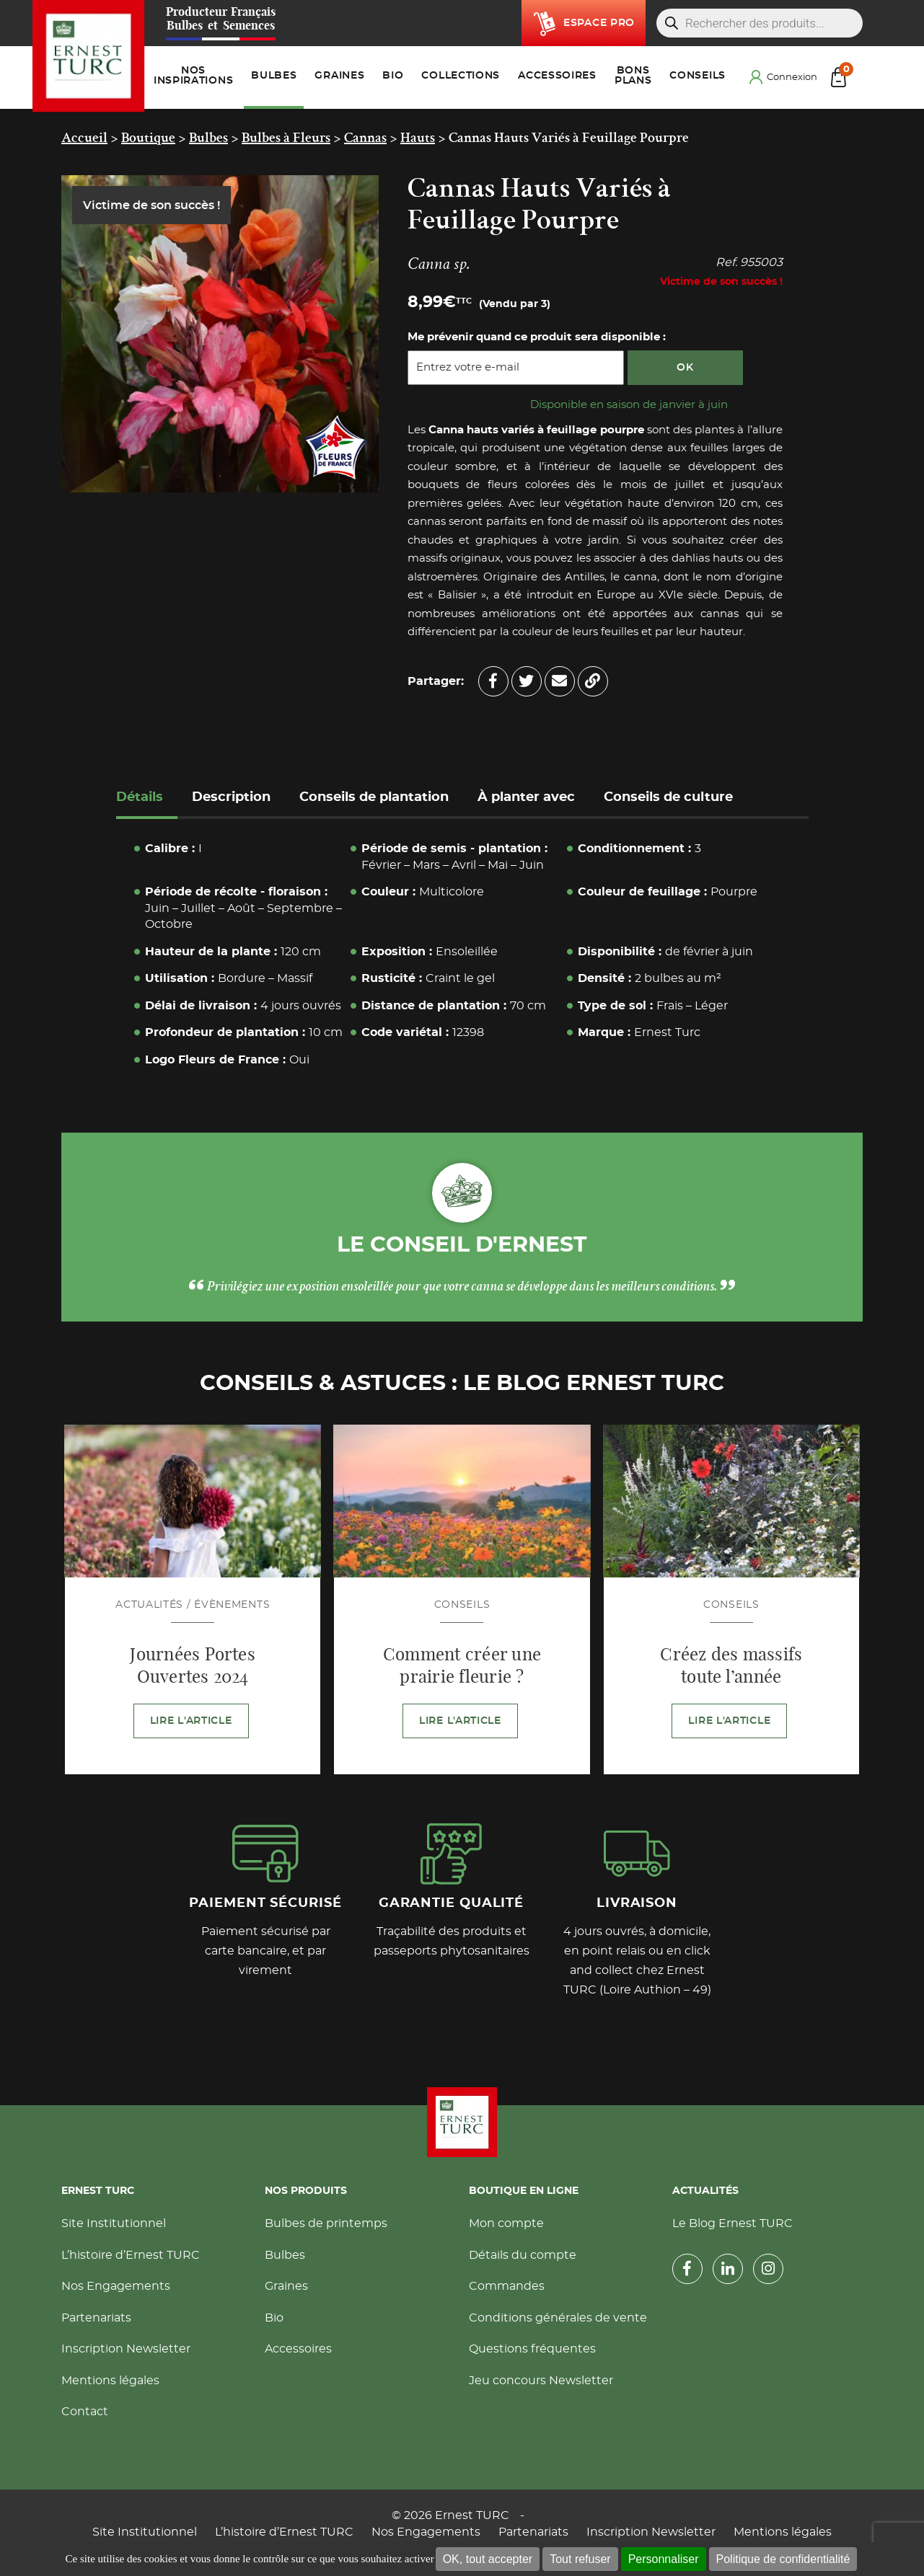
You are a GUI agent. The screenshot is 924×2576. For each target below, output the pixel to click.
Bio (274, 2318)
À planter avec (526, 797)
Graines (286, 2286)
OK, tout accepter (488, 2559)
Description (231, 797)
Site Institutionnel (113, 2223)
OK (685, 368)
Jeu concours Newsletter (541, 2380)
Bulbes (285, 2255)
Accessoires (298, 2349)
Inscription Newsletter (125, 2349)
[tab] (146, 799)
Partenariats (96, 2318)
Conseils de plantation (374, 797)
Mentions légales (110, 2380)
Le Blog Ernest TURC (732, 2223)
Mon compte (506, 2223)
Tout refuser (580, 2559)
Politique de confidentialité (783, 2559)
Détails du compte (522, 2255)
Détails (139, 797)
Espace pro (599, 23)
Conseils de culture (668, 797)
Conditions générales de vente (558, 2318)
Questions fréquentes (532, 2349)
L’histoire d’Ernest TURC (130, 2255)
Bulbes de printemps (326, 2223)
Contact (84, 2411)
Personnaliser (663, 2559)
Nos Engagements (115, 2286)
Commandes (507, 2286)
